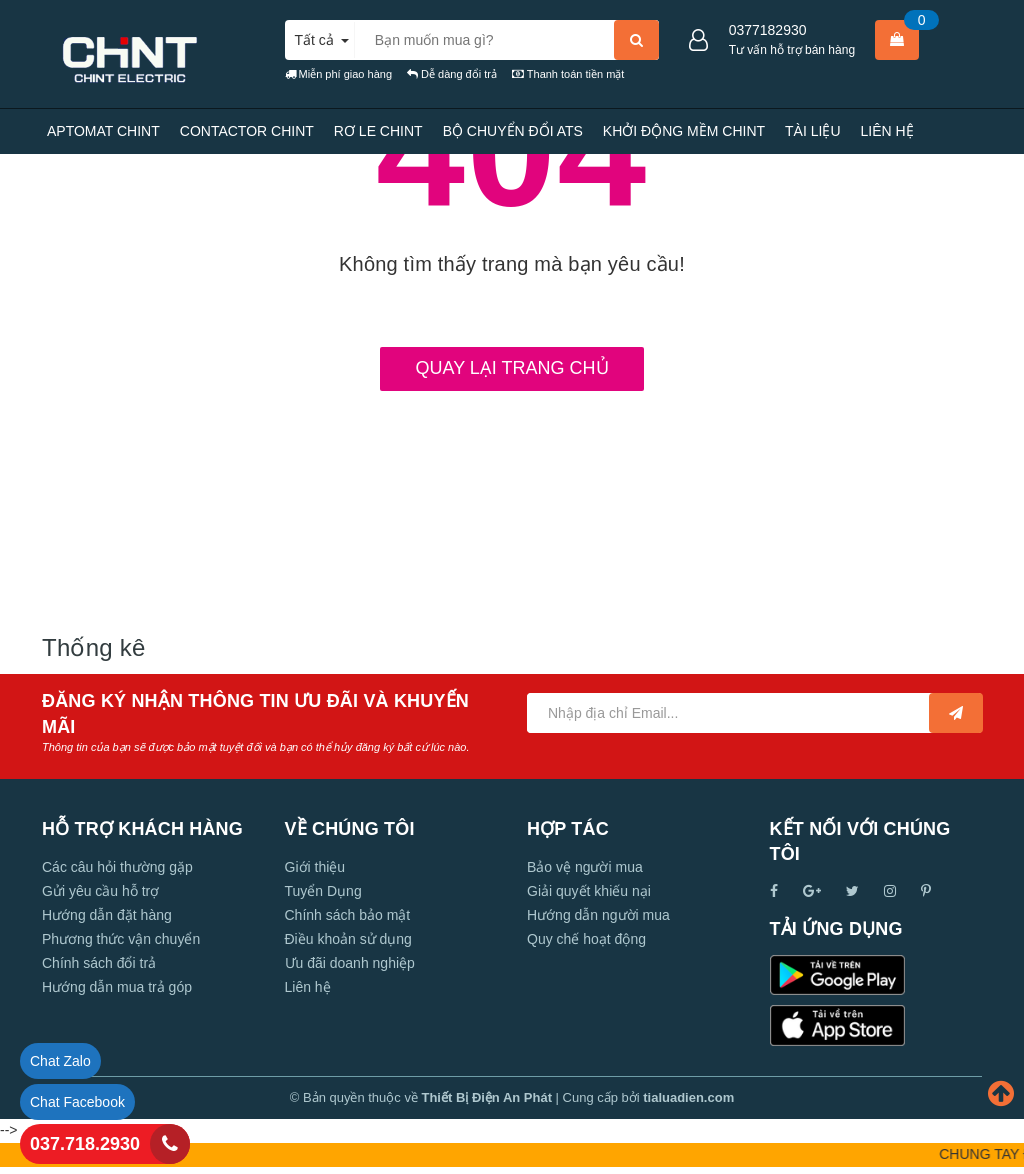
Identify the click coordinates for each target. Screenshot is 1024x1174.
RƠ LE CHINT (378, 131)
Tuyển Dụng (323, 891)
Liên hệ (308, 987)
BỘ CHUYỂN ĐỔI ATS (513, 131)
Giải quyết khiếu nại (589, 891)
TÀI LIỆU (812, 131)
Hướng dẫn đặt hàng (107, 915)
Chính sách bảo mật (348, 915)
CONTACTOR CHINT (247, 131)
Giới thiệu (315, 867)
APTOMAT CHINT (103, 131)
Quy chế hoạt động (586, 939)
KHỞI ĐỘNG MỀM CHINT (684, 131)
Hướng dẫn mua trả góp (117, 987)
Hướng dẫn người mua (598, 915)
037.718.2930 (85, 1144)
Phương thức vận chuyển (121, 939)
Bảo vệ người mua (585, 867)
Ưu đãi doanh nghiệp (350, 963)
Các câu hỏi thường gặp (117, 867)
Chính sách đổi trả (99, 963)
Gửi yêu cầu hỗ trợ (100, 891)
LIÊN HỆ (887, 131)
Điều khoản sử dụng (348, 939)
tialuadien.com (688, 1097)
